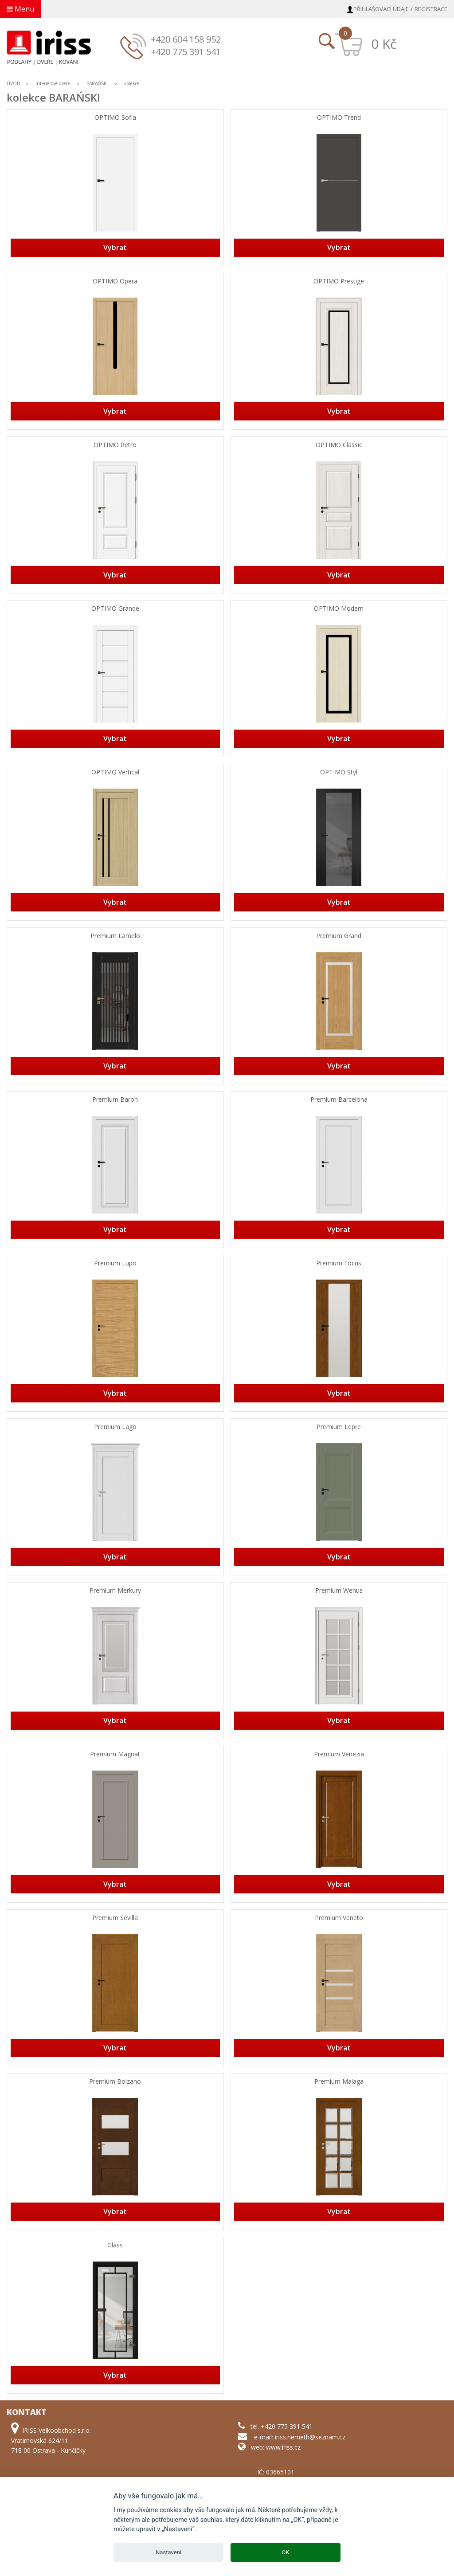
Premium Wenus (339, 1590)
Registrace (431, 9)
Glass (115, 2245)
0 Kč (383, 44)
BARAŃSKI (97, 83)
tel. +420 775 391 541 (281, 2426)
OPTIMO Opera (115, 281)
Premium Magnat (115, 1754)
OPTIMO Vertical (115, 772)
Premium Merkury (115, 1590)
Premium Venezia (339, 1754)
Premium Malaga (339, 2081)
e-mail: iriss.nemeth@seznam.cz (299, 2437)
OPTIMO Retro (115, 445)
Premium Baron (115, 1099)
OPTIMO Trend (339, 118)
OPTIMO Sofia (115, 118)
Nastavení (168, 2552)
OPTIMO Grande (115, 609)
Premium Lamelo (115, 936)
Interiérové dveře (53, 83)
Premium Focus (338, 1263)
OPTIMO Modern (339, 609)
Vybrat (115, 247)
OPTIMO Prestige (338, 281)
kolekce (131, 83)
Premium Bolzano (115, 2081)
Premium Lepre (339, 1427)
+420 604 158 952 (186, 39)
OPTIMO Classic (339, 445)
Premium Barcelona (339, 1099)
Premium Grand (338, 936)
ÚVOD (13, 83)
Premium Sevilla (115, 1918)
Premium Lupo (115, 1263)
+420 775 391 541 (186, 52)
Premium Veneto (339, 1918)
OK (285, 2552)
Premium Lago (115, 1427)
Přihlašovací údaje (381, 9)
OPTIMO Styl (338, 772)
